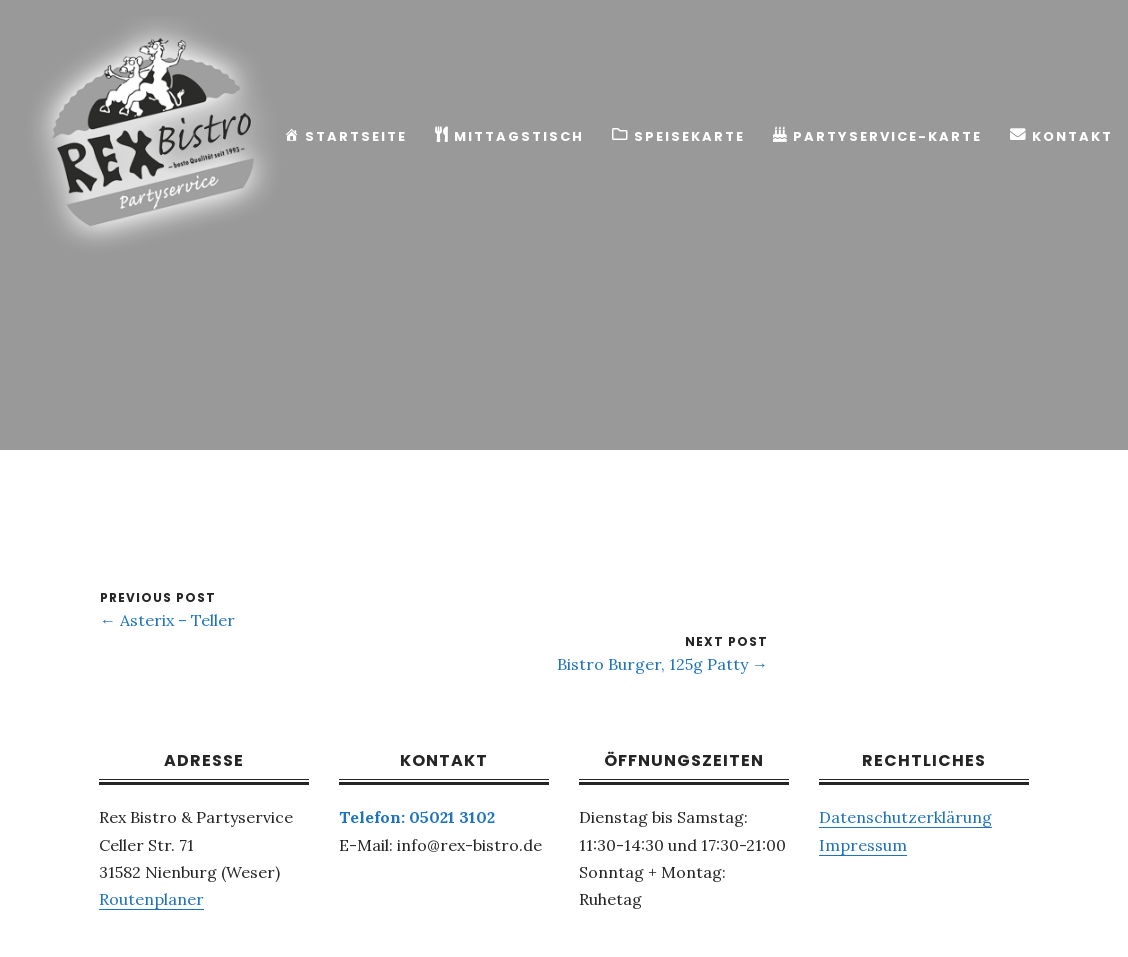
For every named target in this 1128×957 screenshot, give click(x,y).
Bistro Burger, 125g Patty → (662, 664)
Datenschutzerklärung (905, 817)
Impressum (863, 845)
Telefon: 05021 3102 (417, 817)
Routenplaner (151, 899)
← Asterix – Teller (167, 620)
